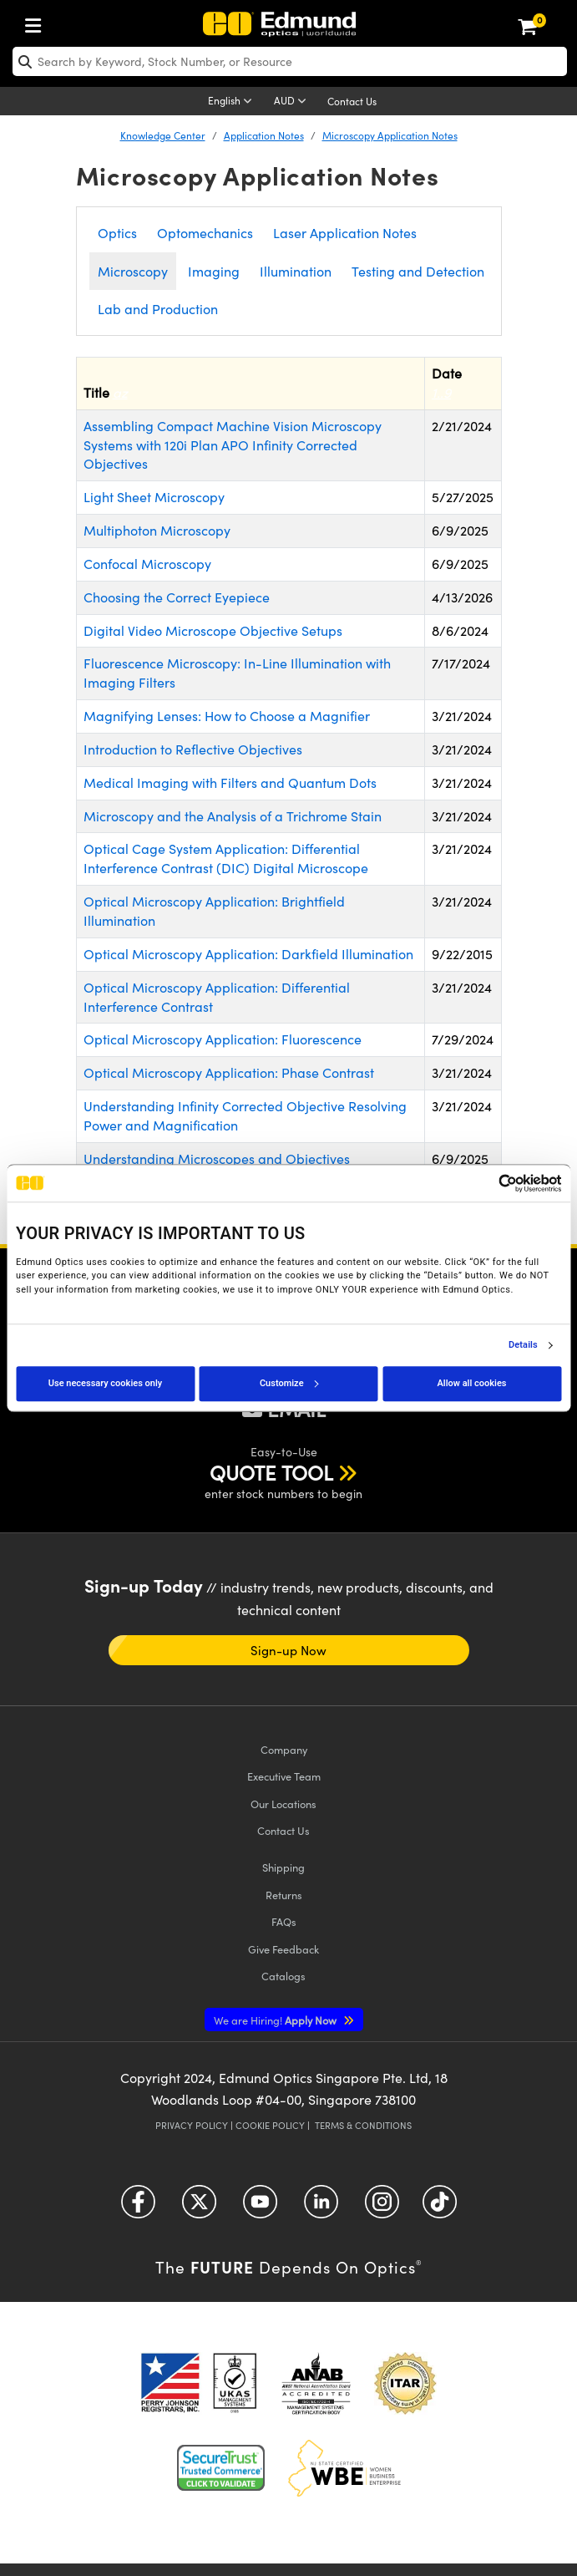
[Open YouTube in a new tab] (260, 2208)
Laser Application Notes (345, 232)
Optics (117, 232)
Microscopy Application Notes (390, 135)
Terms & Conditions (363, 2125)
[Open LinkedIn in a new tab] (321, 2208)
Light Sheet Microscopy (154, 497)
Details (523, 1345)
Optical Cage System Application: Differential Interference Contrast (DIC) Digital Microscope (226, 858)
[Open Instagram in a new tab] (382, 2208)
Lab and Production (158, 309)
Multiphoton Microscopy (157, 530)
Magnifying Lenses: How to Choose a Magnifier (227, 715)
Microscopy (133, 271)
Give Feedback (283, 1949)
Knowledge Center (162, 135)
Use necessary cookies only (105, 1383)
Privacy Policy (191, 2125)
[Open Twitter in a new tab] (199, 2208)
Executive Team (284, 1776)
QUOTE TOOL (271, 1472)
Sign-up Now (289, 1650)
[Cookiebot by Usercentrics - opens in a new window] (488, 1183)
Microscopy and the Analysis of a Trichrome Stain (233, 816)
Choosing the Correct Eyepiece (177, 597)
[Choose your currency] (292, 102)
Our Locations (283, 1803)
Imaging (214, 271)
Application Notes (264, 135)
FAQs (283, 1921)
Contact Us (352, 101)
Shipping (283, 1867)
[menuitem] (37, 22)
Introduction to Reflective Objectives (193, 749)
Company (284, 1749)
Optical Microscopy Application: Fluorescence (223, 1039)
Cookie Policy (270, 2125)
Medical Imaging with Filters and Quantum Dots (230, 782)
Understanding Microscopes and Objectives (217, 1158)
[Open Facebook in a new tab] (138, 2208)
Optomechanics (205, 232)
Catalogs (283, 1976)
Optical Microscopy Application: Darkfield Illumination (248, 954)
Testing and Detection (418, 271)
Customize (289, 1383)
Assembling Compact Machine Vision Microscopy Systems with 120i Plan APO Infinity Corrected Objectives (233, 445)
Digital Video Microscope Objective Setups (213, 630)
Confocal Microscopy (147, 563)
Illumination (296, 271)
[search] (290, 61)
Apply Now (276, 2020)
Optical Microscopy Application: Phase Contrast (229, 1072)
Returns (284, 1895)
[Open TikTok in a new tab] (439, 2208)
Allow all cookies (472, 1383)
